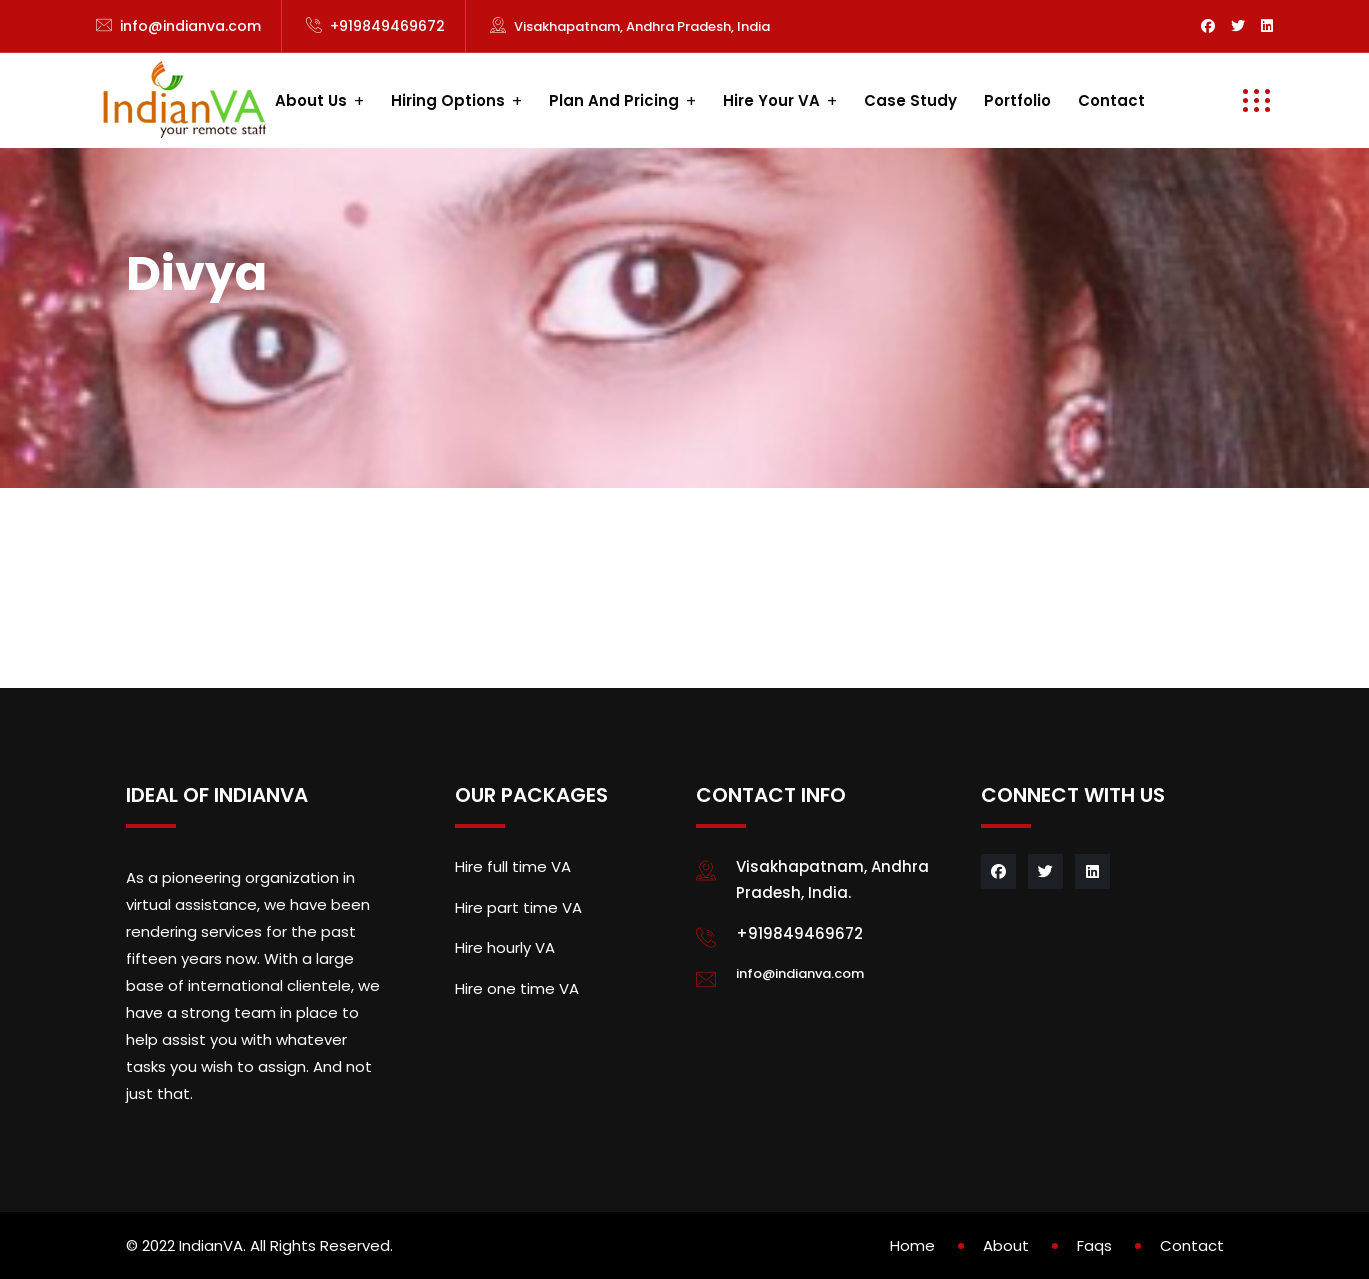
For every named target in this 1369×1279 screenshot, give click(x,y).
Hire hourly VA (505, 947)
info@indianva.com (190, 26)
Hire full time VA (513, 866)
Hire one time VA (517, 988)
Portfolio (1017, 100)
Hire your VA (771, 100)
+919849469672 (387, 26)
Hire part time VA (518, 907)
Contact (1111, 100)
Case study (910, 100)
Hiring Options (448, 100)
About (1006, 1245)
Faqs (1094, 1245)
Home (912, 1245)
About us (311, 100)
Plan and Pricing (614, 100)
